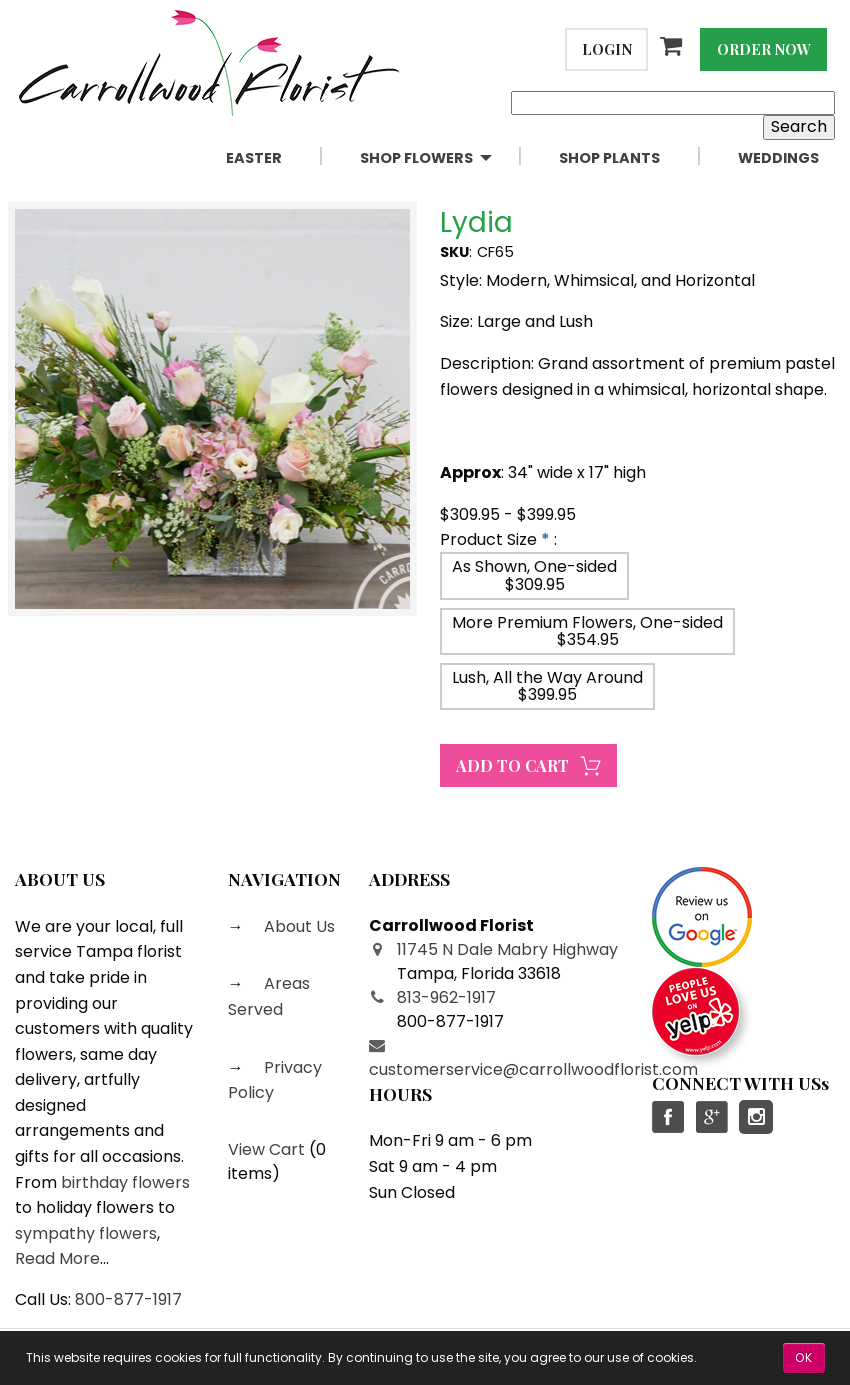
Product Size (488, 539)
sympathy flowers (86, 1233)
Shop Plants (609, 158)
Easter (254, 158)
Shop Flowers (416, 158)
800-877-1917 (128, 1299)
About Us (297, 926)
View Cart (266, 1149)
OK (804, 1357)
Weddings (778, 158)
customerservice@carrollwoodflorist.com (533, 1069)
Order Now (764, 49)
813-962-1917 (446, 997)
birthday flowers (125, 1182)
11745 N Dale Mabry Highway (507, 949)
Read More (57, 1258)
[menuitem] (277, 158)
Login (607, 49)
